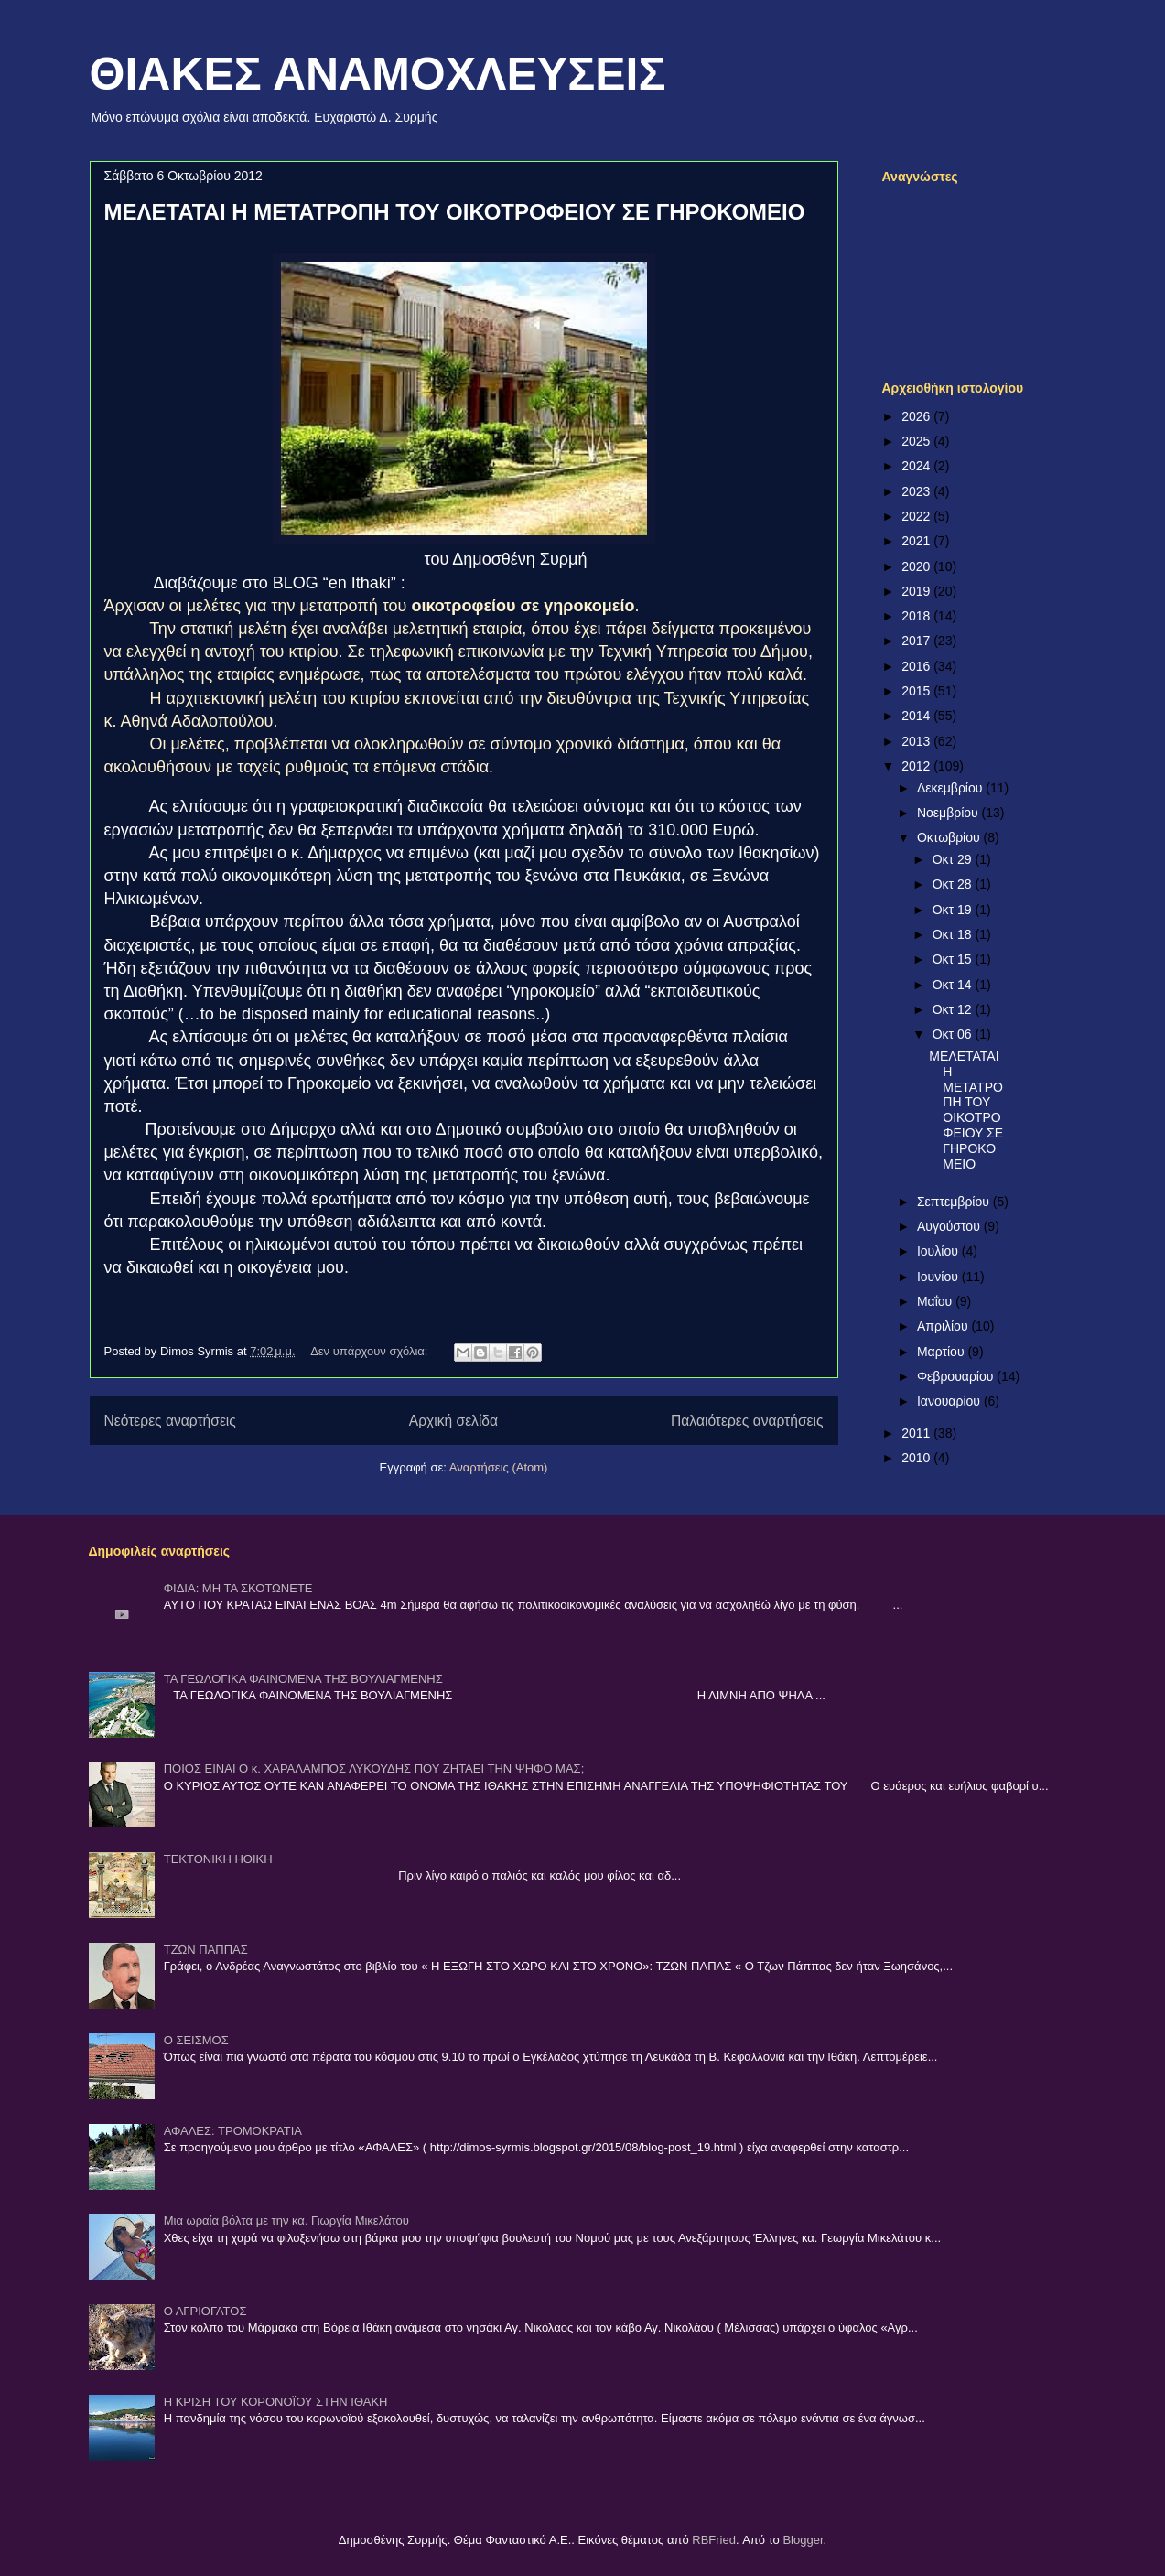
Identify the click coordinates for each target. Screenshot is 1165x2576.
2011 (917, 1433)
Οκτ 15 (954, 959)
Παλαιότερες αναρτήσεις (747, 1420)
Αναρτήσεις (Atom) (498, 1467)
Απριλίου (944, 1326)
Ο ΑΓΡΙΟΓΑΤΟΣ (205, 2311)
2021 (917, 541)
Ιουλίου (939, 1251)
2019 (917, 591)
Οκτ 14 (954, 984)
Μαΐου (936, 1301)
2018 (917, 616)
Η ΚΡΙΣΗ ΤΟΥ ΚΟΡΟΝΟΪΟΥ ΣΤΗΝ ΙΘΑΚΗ (276, 2402)
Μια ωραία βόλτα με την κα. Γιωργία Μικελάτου (286, 2220)
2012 (917, 766)
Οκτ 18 (954, 934)
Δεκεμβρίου (951, 788)
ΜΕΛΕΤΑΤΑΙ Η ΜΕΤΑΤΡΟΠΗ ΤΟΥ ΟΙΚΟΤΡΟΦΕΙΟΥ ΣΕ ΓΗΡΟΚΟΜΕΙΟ (454, 211)
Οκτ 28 (954, 884)
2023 (917, 491)
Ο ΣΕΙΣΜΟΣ (196, 2040)
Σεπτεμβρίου (955, 1201)
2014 (917, 715)
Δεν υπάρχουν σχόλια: (370, 1351)
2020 (917, 566)
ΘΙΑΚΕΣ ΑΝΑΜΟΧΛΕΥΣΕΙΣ (378, 74)
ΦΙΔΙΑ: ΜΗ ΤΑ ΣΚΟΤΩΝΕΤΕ (238, 1588)
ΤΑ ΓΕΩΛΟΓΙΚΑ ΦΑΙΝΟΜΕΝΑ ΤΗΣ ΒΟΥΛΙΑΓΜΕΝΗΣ (303, 1679)
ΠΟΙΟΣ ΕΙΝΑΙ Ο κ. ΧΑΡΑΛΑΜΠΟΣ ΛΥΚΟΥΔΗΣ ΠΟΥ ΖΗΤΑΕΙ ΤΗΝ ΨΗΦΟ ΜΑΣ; (374, 1768)
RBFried (714, 2540)
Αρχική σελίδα (453, 1420)
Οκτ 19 (954, 909)
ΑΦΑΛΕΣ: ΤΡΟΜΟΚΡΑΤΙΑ (233, 2131)
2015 (917, 691)
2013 (917, 741)
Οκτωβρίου (950, 837)
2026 (917, 416)
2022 (917, 516)
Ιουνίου (939, 1276)
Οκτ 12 (954, 1009)
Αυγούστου (950, 1226)
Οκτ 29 (954, 859)
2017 (917, 640)
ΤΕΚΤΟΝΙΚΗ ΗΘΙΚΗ (218, 1859)
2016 (917, 666)
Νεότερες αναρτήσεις (170, 1420)
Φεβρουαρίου (957, 1376)
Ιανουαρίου (950, 1401)
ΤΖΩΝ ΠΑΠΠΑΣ (206, 1949)
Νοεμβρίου (949, 812)
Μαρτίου (942, 1351)
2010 (917, 1457)
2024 (917, 465)
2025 (917, 441)
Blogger (802, 2540)
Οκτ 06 (954, 1034)
